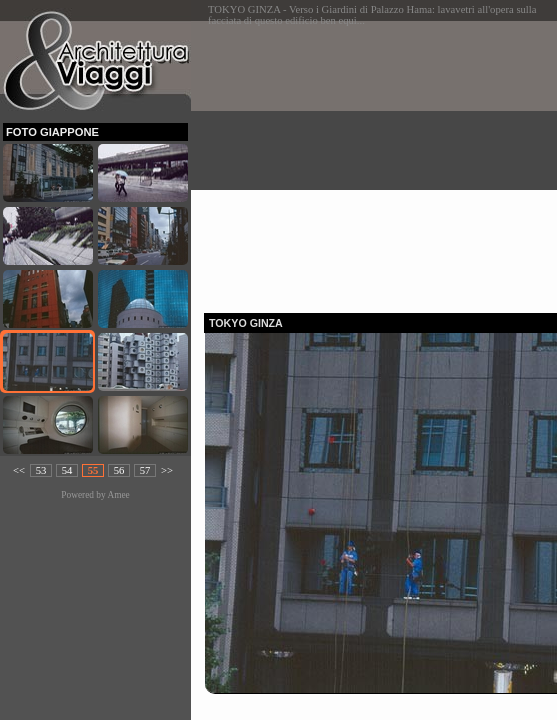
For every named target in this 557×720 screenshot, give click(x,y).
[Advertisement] (380, 161)
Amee (118, 495)
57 (145, 470)
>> (167, 470)
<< (19, 470)
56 (119, 470)
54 (67, 470)
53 (41, 470)
